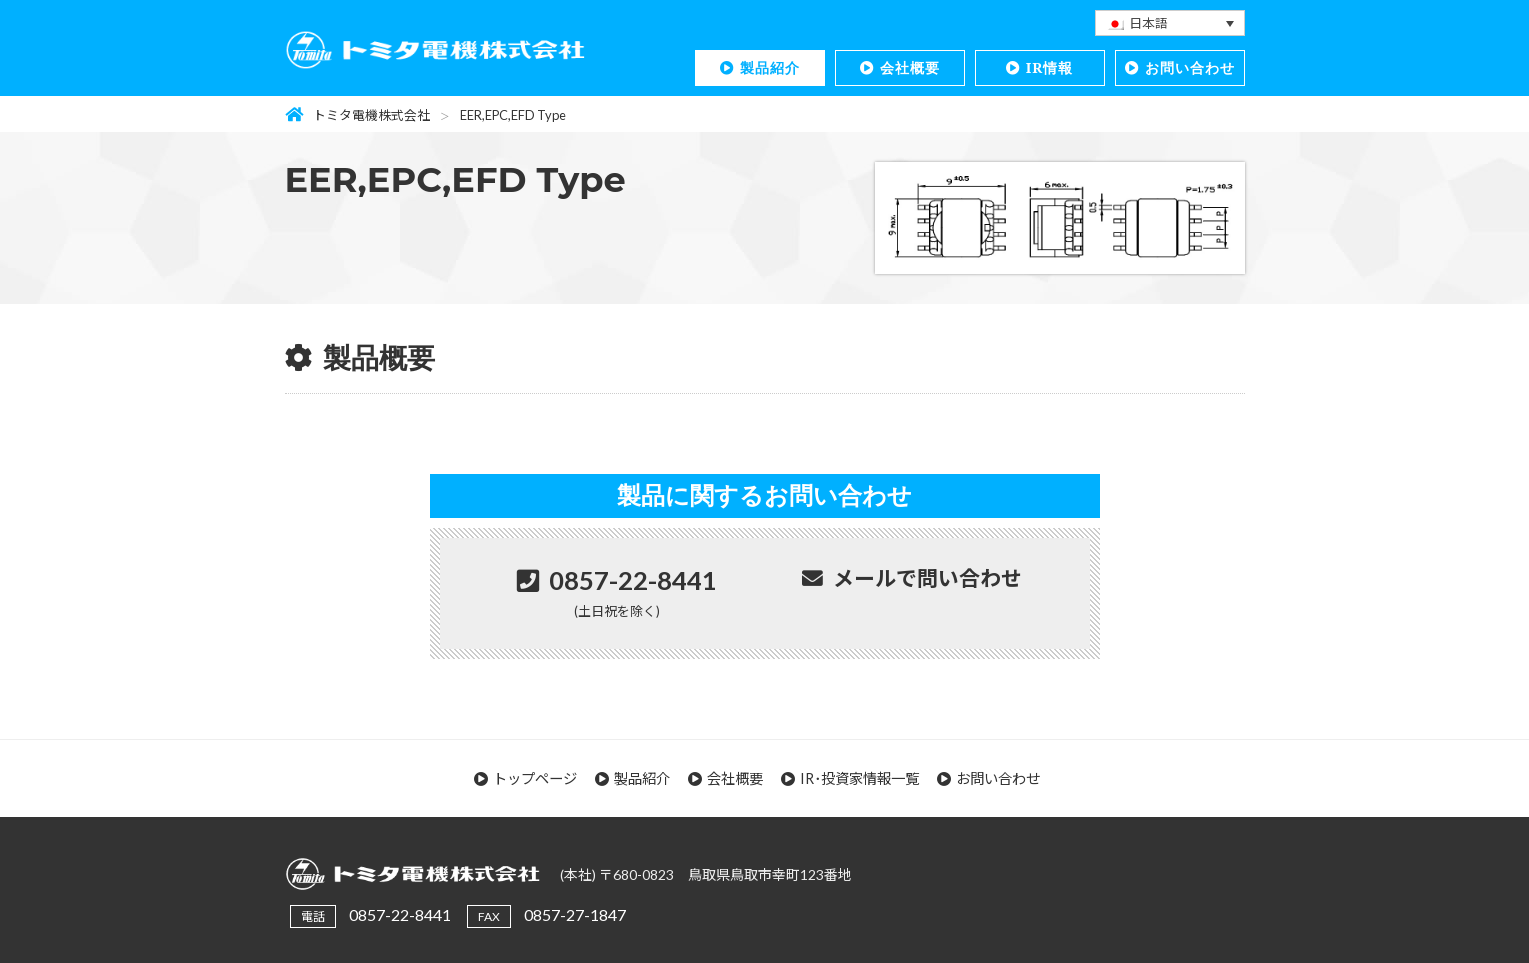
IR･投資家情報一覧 (859, 778)
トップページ (535, 778)
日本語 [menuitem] (1148, 23)
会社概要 (910, 67)
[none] (1170, 23)
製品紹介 (770, 67)
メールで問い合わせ (927, 577)
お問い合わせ (1190, 67)
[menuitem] (1170, 23)
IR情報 (1050, 67)
